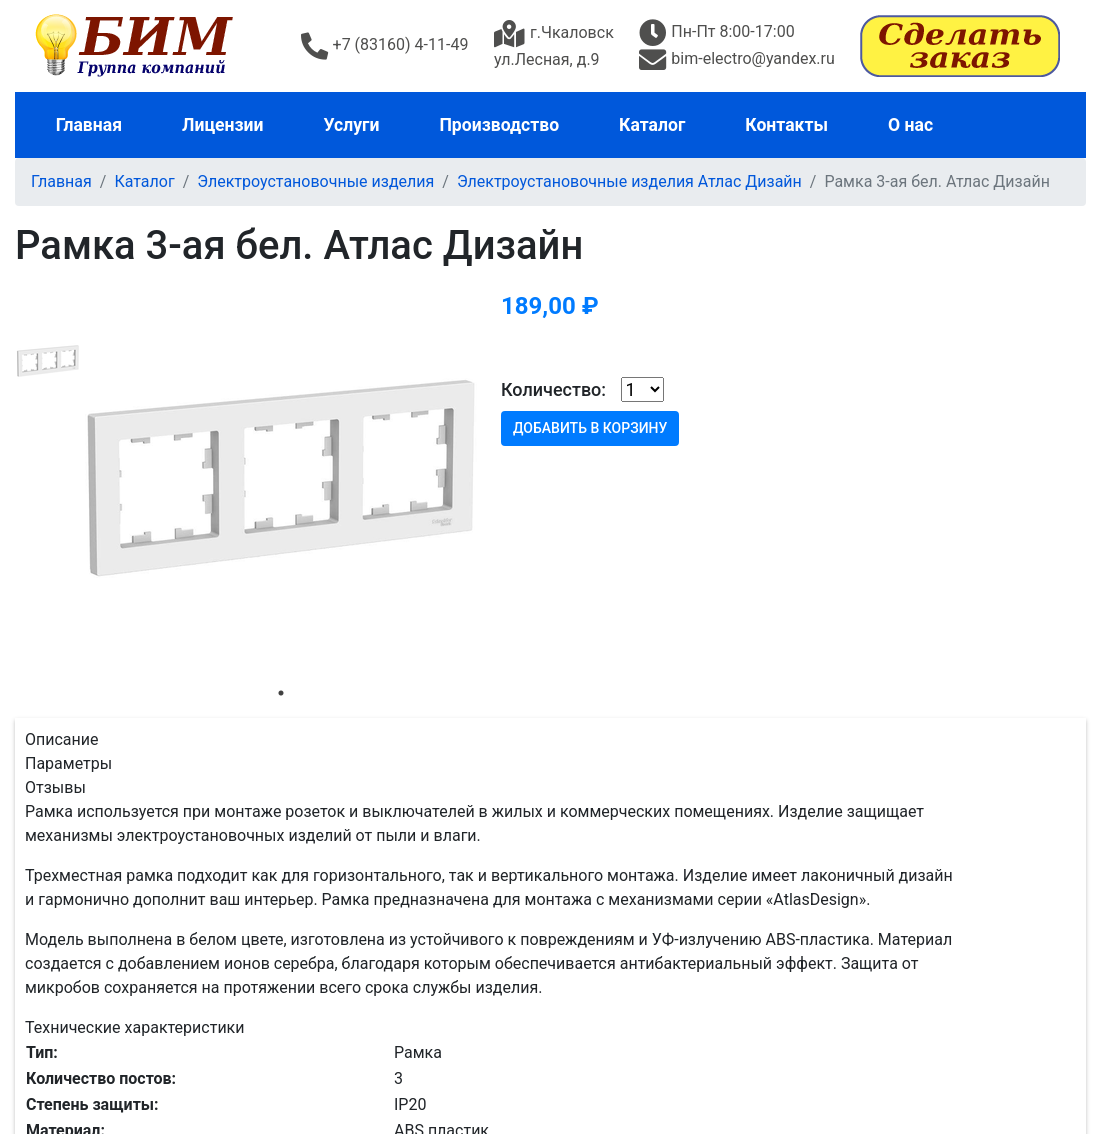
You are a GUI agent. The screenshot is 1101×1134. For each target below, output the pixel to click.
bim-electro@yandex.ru (736, 58)
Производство (499, 125)
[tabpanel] (281, 478)
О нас (910, 125)
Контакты (786, 125)
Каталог (652, 125)
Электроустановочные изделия (315, 181)
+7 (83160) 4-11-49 (385, 44)
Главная (89, 125)
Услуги (352, 125)
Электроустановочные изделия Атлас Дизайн (629, 181)
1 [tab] (281, 693)
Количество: (553, 389)
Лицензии (223, 125)
